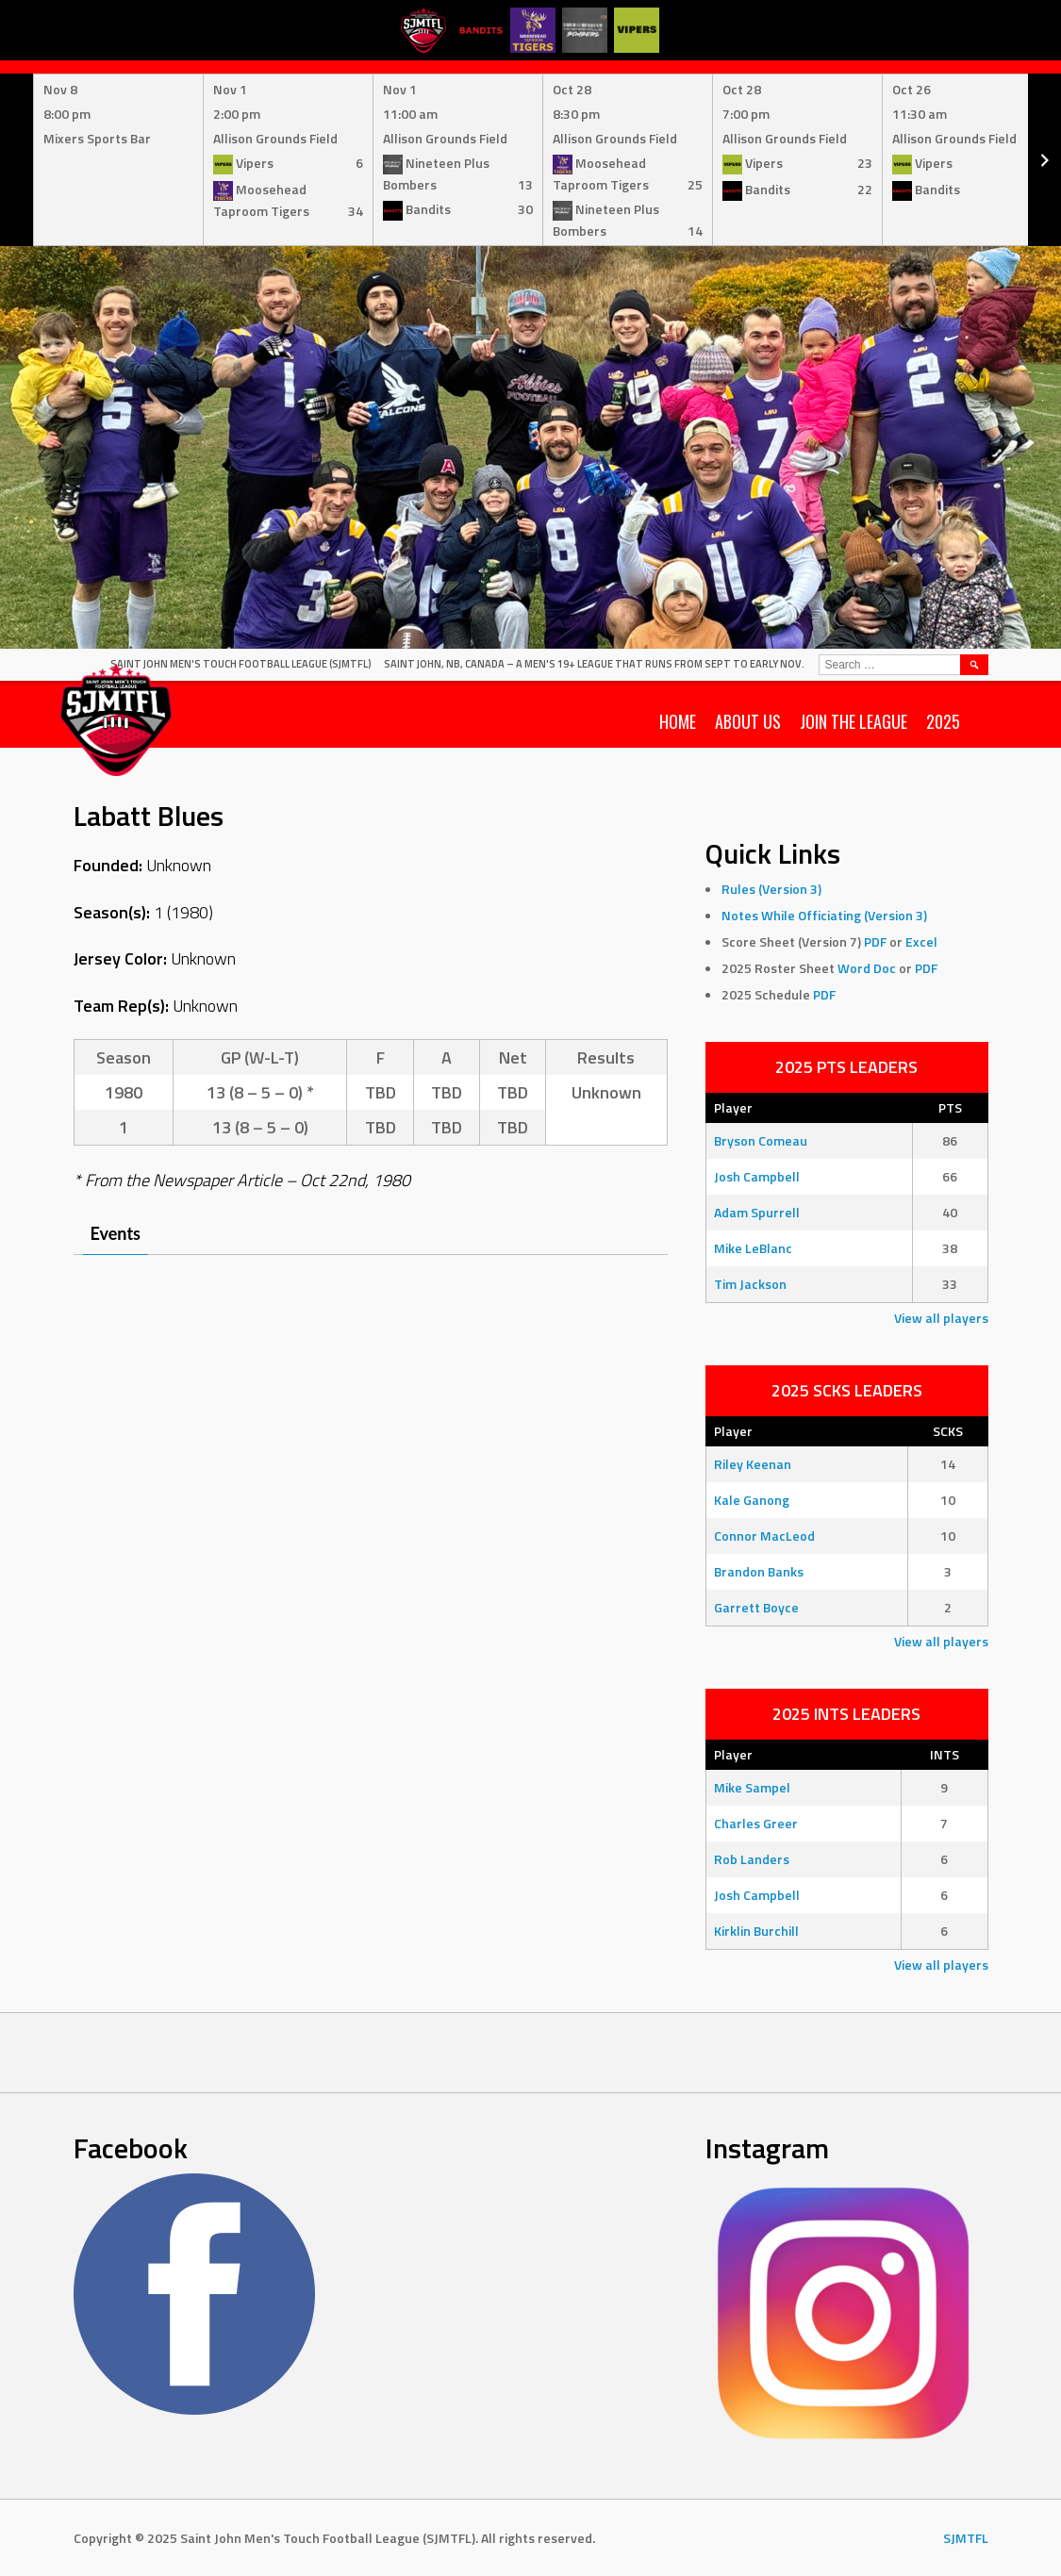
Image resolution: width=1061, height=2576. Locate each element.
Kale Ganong (751, 1500)
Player (733, 1107)
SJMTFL (965, 2538)
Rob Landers (751, 1859)
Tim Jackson (750, 1284)
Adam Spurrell (757, 1212)
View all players (941, 1318)
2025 (943, 721)
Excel (921, 941)
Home (677, 721)
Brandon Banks (759, 1571)
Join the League (853, 721)
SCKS (948, 1431)
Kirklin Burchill (756, 1930)
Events (116, 1233)
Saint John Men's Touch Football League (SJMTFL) (241, 663)
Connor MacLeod (764, 1535)
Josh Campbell (757, 1176)
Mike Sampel (752, 1787)
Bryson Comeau (760, 1140)
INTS (944, 1754)
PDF (875, 941)
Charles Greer (756, 1823)
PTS (950, 1107)
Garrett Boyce (756, 1607)
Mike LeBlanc (753, 1248)
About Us (748, 721)
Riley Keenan (752, 1464)
